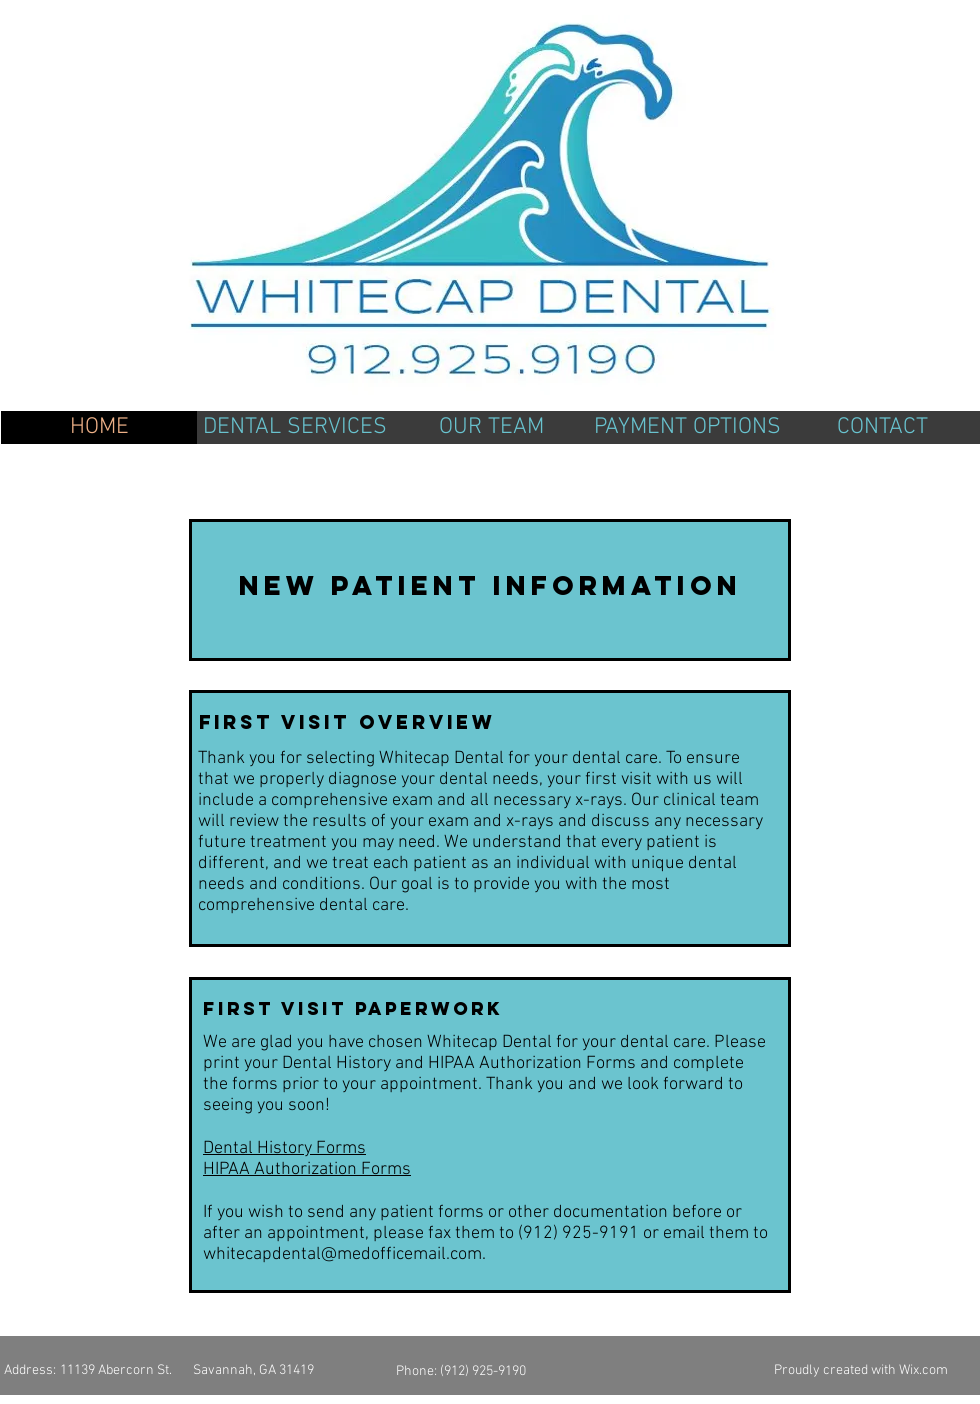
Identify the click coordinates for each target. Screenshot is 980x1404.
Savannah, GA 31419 (253, 1370)
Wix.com (923, 1370)
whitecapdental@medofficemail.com (342, 1254)
